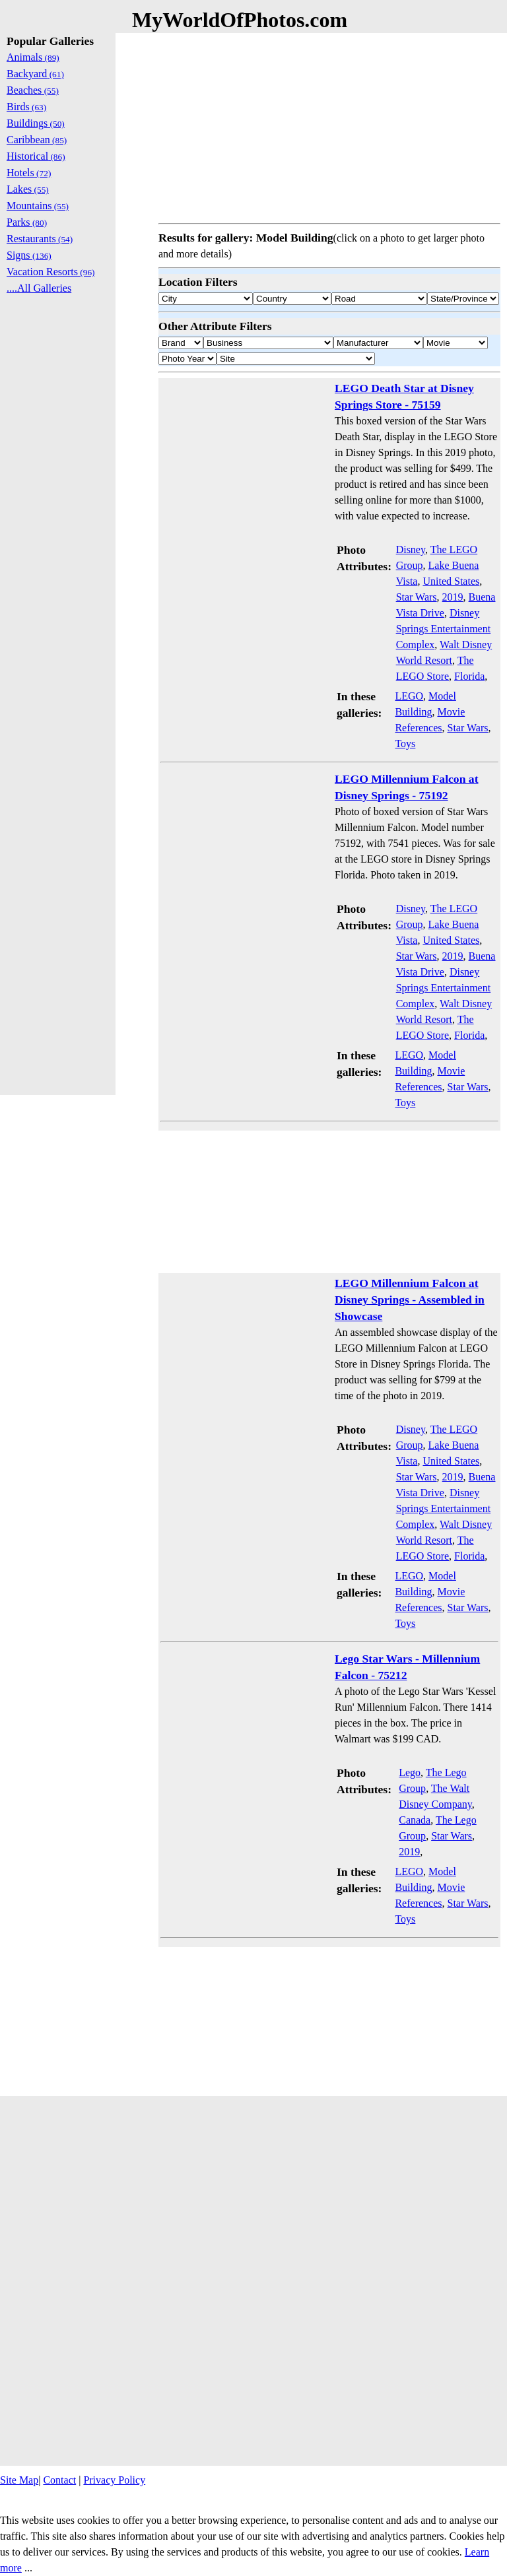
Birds (26, 106)
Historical (36, 156)
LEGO (409, 696)
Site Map (19, 2480)
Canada (414, 1820)
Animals (33, 57)
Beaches (33, 90)
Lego (410, 1772)
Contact (59, 2480)
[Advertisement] (329, 125)
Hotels (29, 172)
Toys (405, 743)
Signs (29, 255)
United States (450, 581)
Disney (410, 549)
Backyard (35, 73)
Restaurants (40, 238)
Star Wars (416, 597)
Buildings (36, 123)
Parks (27, 222)
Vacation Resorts (51, 271)
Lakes (28, 189)
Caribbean (37, 139)
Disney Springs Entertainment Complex (443, 628)
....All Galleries (39, 288)
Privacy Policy (114, 2480)
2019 (452, 597)
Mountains (38, 205)
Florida (469, 676)
